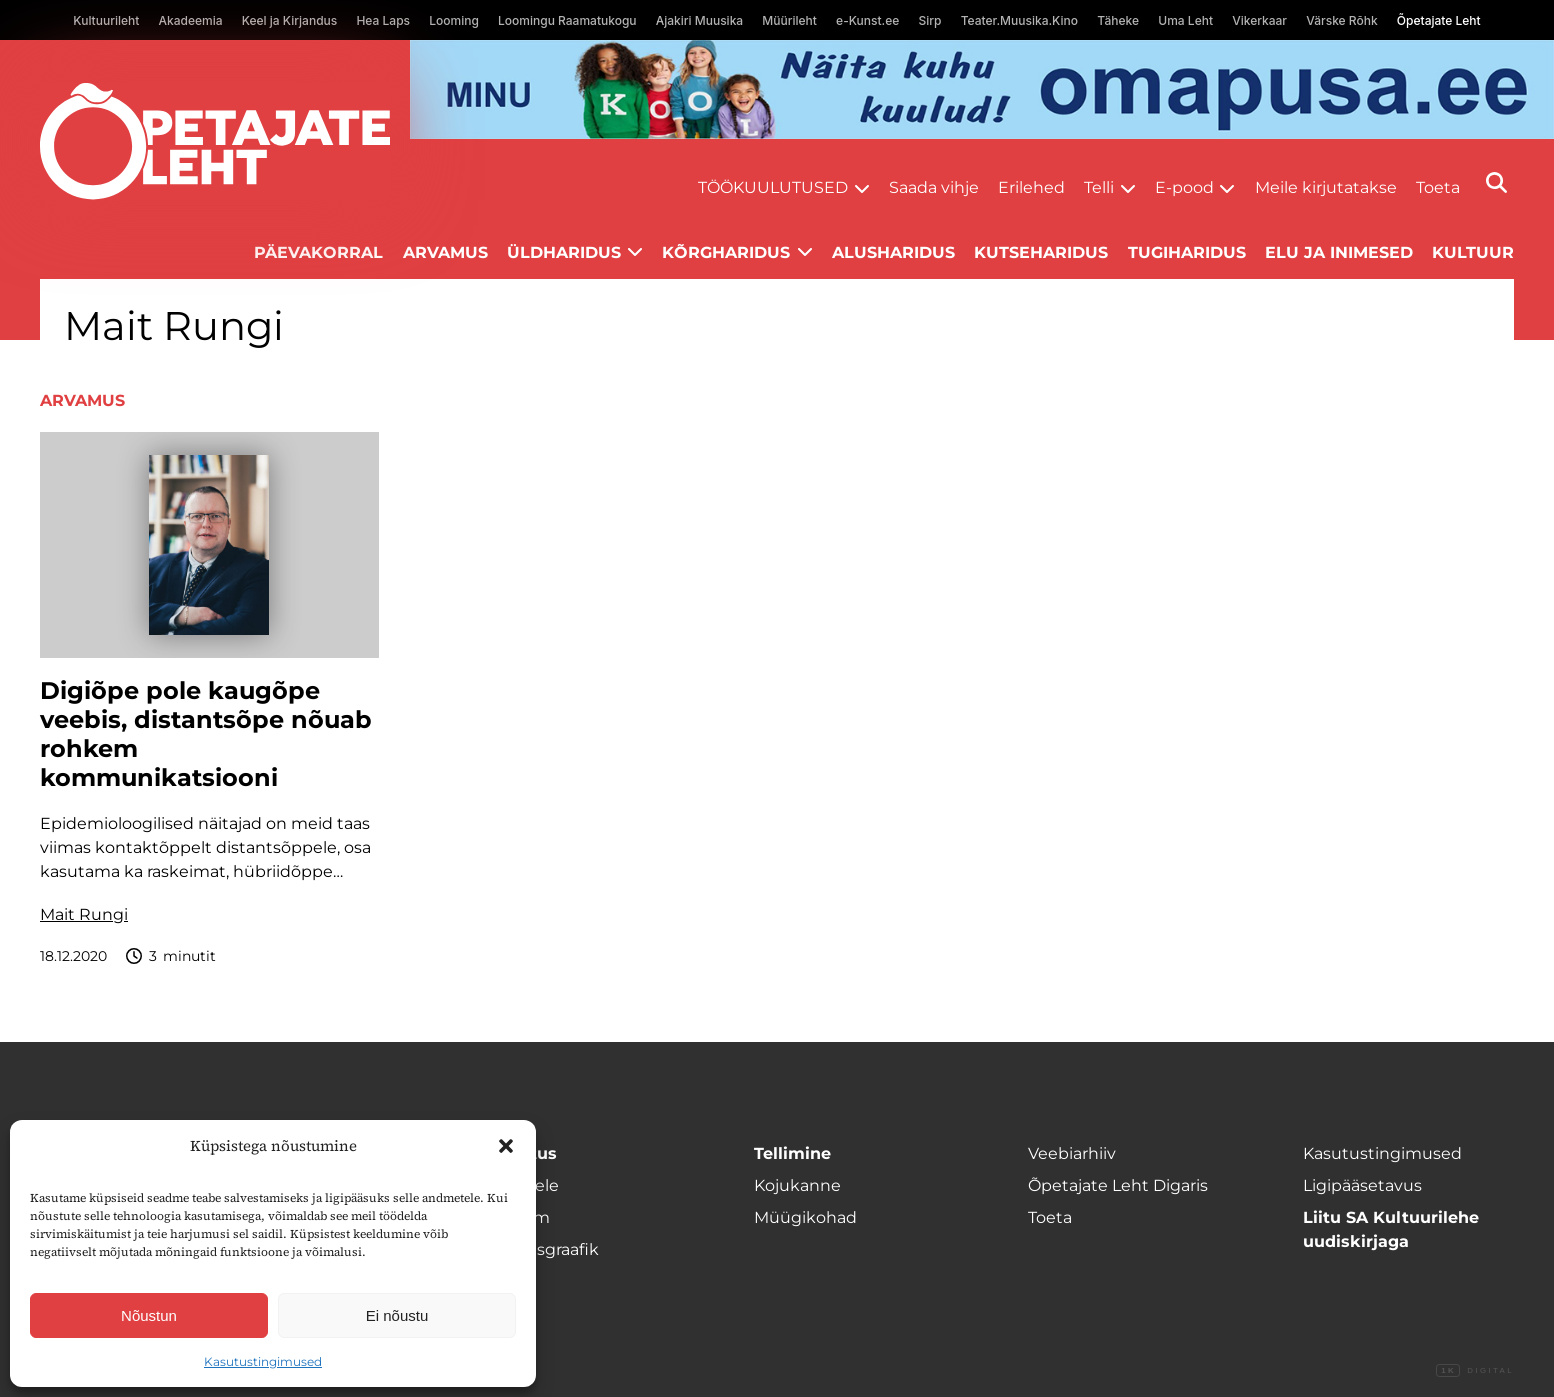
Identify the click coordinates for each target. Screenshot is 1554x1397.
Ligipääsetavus (1362, 1185)
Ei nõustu (397, 1315)
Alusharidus (893, 252)
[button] (506, 1146)
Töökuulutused (773, 187)
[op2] (982, 89)
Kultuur (1473, 252)
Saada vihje (934, 187)
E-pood (1184, 187)
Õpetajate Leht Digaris (1118, 1185)
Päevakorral (318, 252)
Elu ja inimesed (1339, 252)
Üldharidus (564, 252)
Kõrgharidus (726, 252)
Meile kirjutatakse (1326, 187)
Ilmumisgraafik (539, 1249)
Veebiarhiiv (1072, 1153)
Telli (1099, 187)
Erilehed (1031, 187)
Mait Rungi (84, 914)
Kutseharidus (1041, 252)
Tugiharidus (1187, 252)
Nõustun (149, 1315)
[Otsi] (1496, 182)
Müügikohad (805, 1217)
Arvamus (445, 252)
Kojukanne (797, 1185)
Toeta (1438, 187)
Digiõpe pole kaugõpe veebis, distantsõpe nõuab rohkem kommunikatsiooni (206, 734)
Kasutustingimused (263, 1361)
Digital (1475, 1371)
